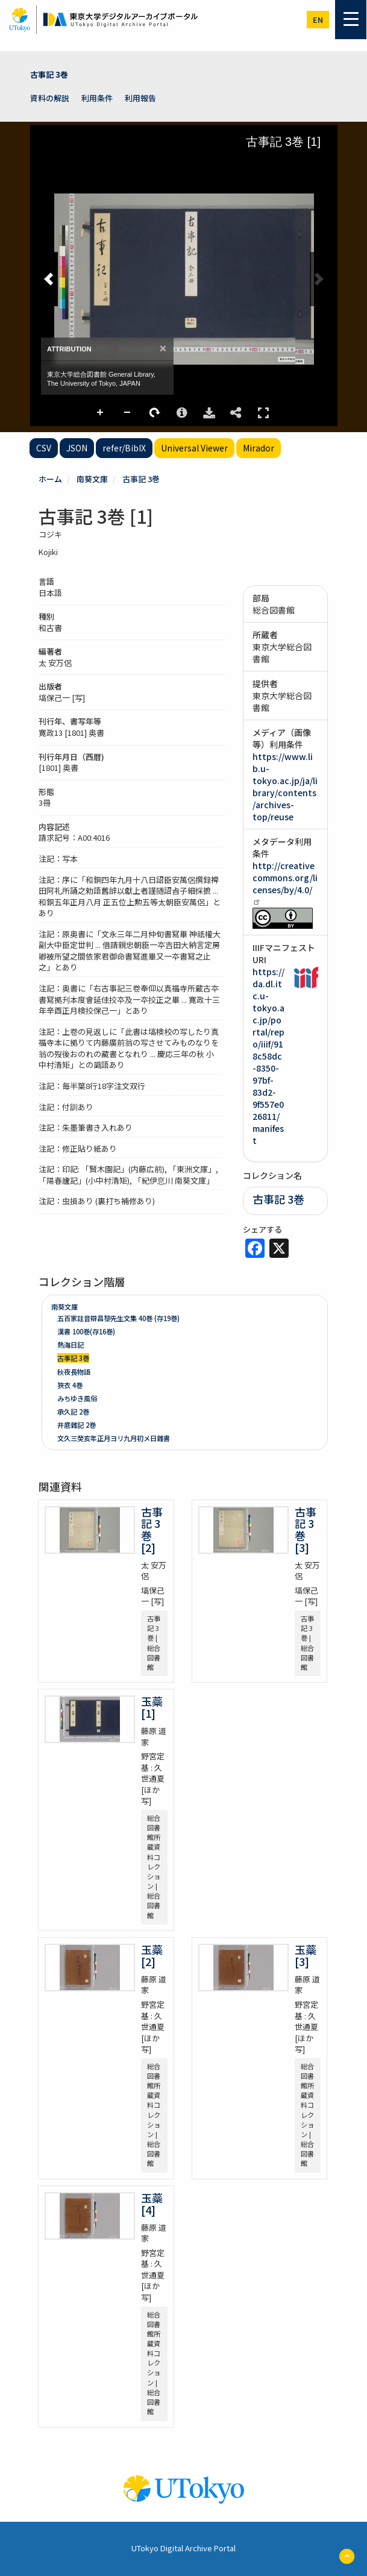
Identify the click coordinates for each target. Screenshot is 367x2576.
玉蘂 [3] (311, 1955)
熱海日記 (70, 1344)
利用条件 (97, 98)
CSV (43, 448)
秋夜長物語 (73, 1372)
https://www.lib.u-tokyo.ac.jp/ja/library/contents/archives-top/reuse (285, 786)
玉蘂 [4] (157, 2203)
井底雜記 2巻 (76, 1425)
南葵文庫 (92, 479)
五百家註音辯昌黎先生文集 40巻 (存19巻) (118, 1318)
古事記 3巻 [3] (305, 1529)
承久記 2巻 (73, 1411)
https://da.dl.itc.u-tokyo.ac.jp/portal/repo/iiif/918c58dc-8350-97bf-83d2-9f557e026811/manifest (268, 1056)
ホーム (50, 479)
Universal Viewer (194, 448)
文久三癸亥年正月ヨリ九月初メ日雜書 (113, 1438)
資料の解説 (49, 98)
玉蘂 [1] (157, 1707)
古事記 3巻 (49, 74)
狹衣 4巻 (70, 1385)
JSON (76, 448)
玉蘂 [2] (157, 1955)
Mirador (258, 448)
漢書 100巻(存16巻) (86, 1331)
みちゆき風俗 (77, 1398)
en (318, 19)
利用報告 (140, 98)
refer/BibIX (124, 448)
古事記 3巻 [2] (152, 1529)
